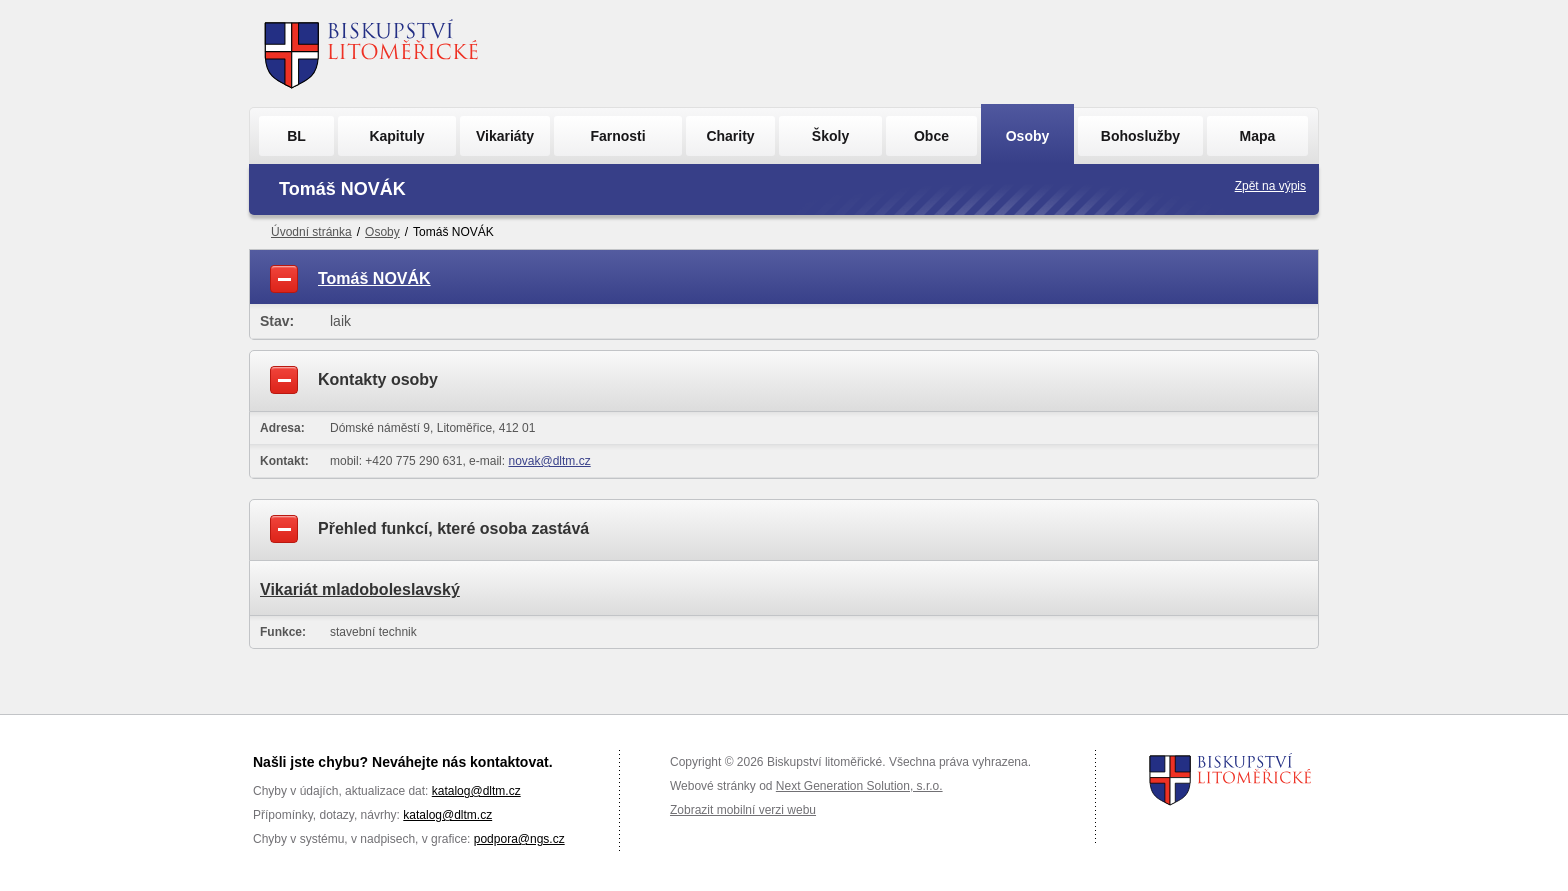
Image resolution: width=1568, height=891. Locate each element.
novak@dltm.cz (549, 461)
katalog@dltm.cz (476, 791)
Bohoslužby (1140, 136)
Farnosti (617, 136)
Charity (730, 136)
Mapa (1258, 136)
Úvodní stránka (311, 232)
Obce (931, 136)
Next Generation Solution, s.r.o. (859, 786)
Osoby (1028, 136)
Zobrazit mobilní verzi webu (743, 810)
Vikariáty (505, 136)
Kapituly (396, 136)
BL (296, 136)
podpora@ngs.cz (519, 839)
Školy (830, 136)
